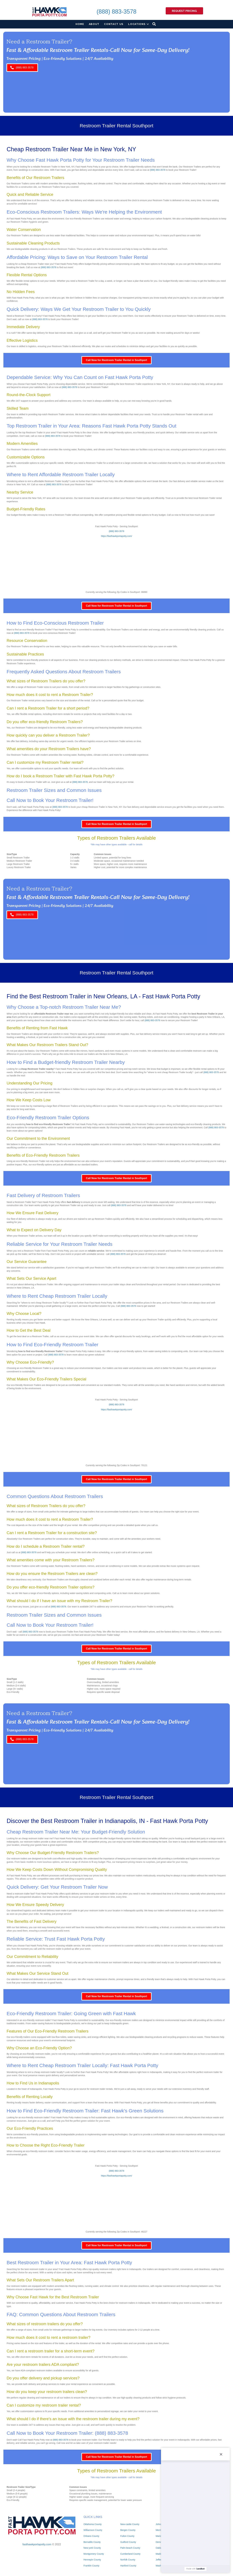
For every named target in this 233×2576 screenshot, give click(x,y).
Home (80, 24)
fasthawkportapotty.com (36, 2544)
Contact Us (113, 24)
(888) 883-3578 (116, 11)
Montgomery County (93, 2554)
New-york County (92, 2548)
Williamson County (92, 2530)
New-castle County (129, 2524)
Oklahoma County (92, 2524)
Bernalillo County (92, 2542)
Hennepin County (92, 2559)
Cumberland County (130, 2554)
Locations (136, 24)
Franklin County (91, 2565)
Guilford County (128, 2542)
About (94, 24)
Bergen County (127, 2530)
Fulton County (127, 2536)
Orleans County (91, 2536)
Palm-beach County (130, 2548)
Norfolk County (127, 2559)
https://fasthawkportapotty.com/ (116, 536)
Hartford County (128, 2565)
